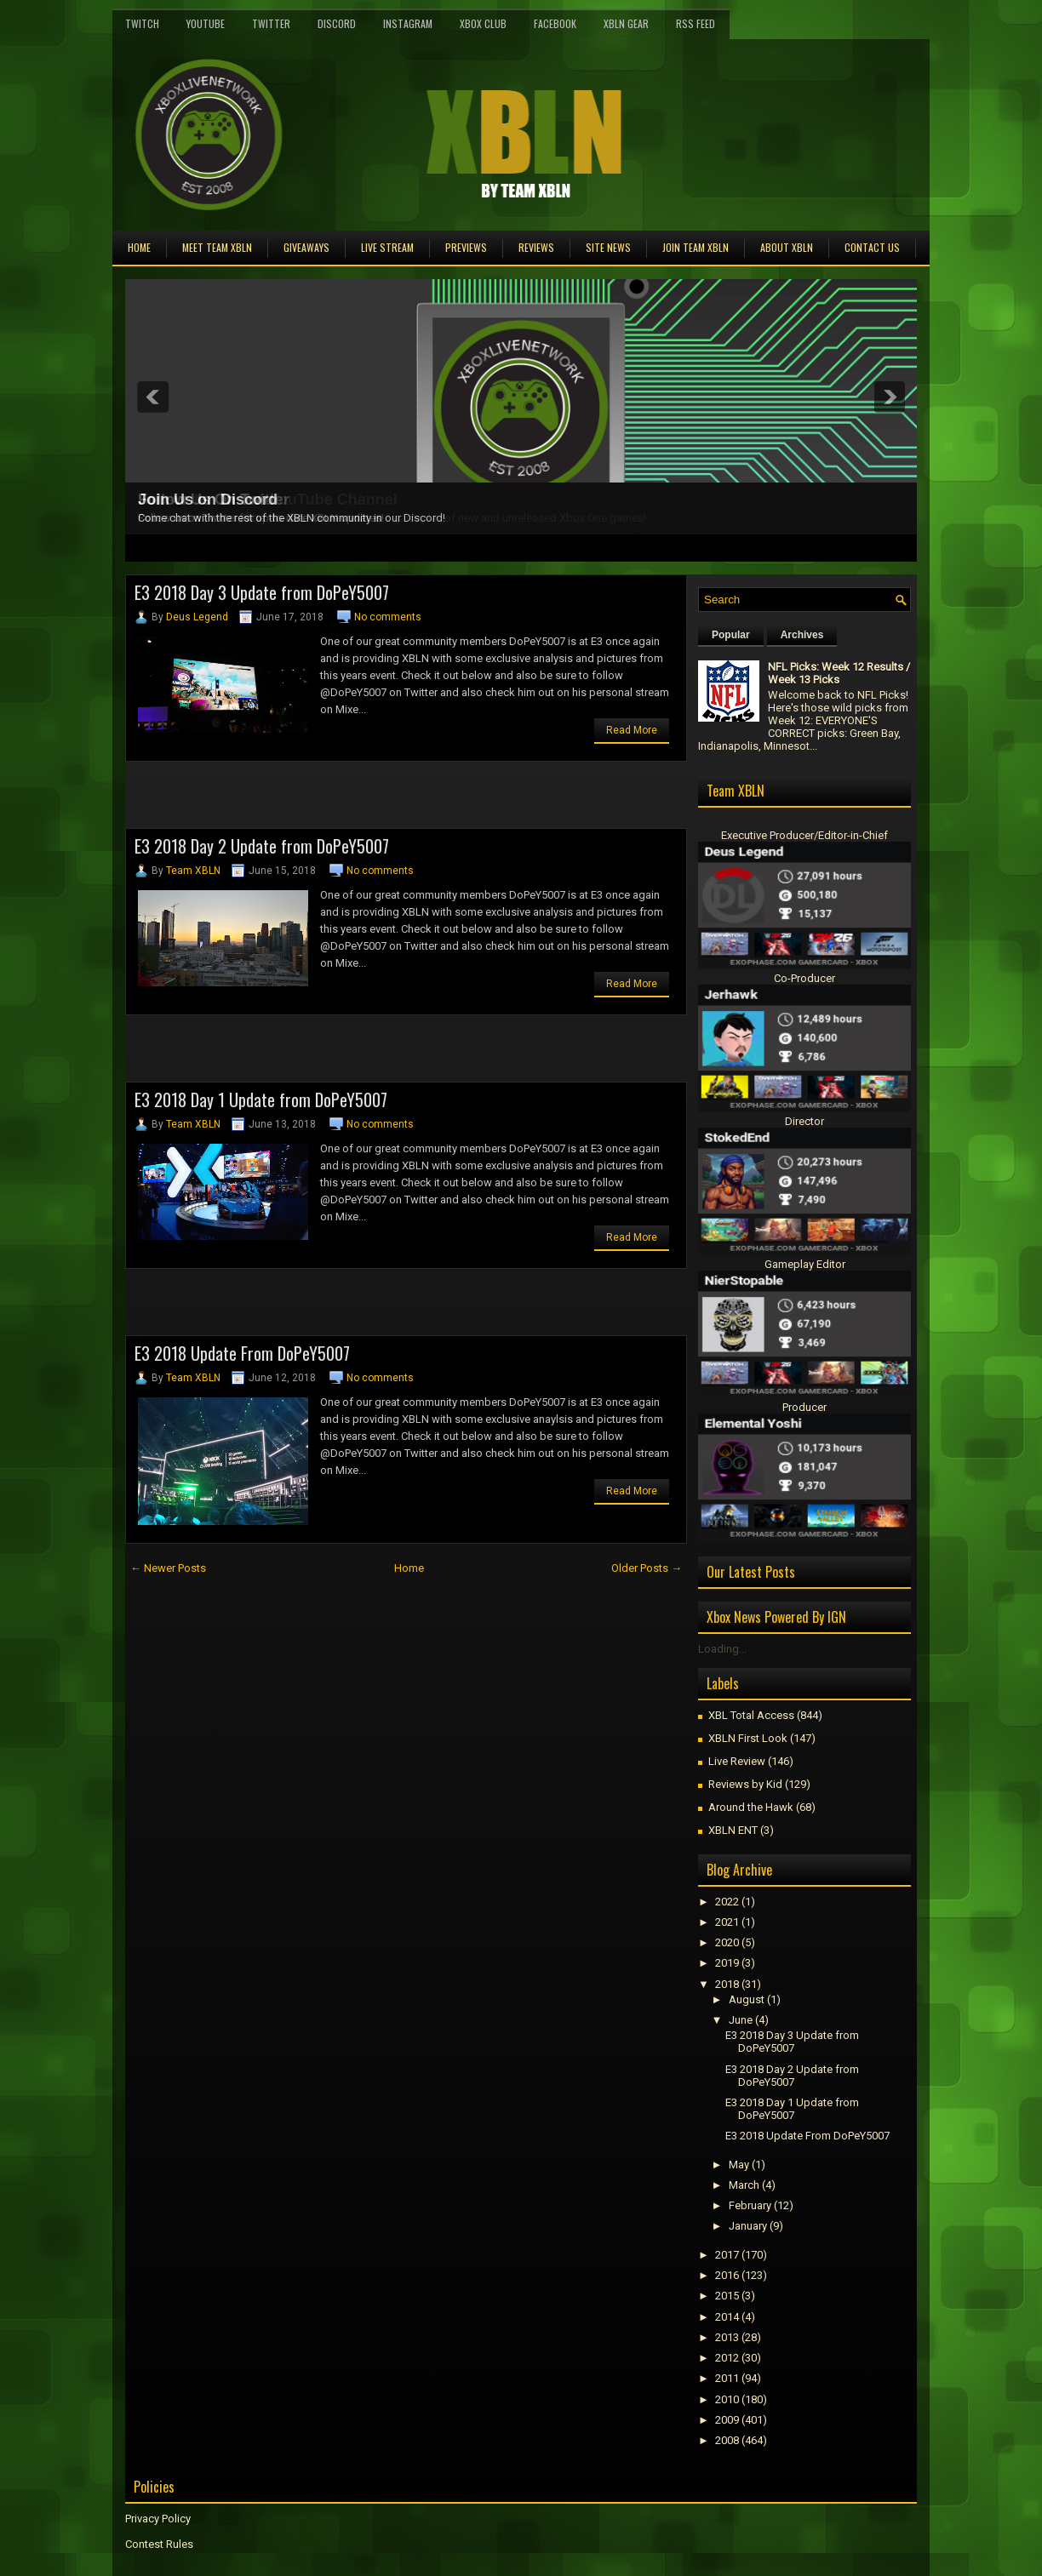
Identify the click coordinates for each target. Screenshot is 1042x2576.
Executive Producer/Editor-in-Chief (804, 835)
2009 (727, 2419)
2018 (727, 1984)
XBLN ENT (733, 1830)
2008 (727, 2440)
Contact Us (872, 247)
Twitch (142, 23)
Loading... (722, 1648)
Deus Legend (197, 617)
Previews (466, 247)
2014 (727, 2316)
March (744, 2185)
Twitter (271, 23)
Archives (802, 635)
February (750, 2205)
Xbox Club (483, 23)
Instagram (407, 23)
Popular (731, 635)
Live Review (736, 1761)
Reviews (536, 247)
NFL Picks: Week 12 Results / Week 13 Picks (839, 673)
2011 (727, 2378)
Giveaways (306, 247)
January (748, 2225)
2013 (727, 2337)
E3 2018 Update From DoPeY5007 (242, 1353)
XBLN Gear (626, 23)
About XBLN (786, 247)
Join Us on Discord (208, 499)
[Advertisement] (324, 799)
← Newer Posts (168, 1568)
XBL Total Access (751, 1715)
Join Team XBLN (695, 247)
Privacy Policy (158, 2518)
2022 (727, 1901)
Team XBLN (193, 871)
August (746, 1999)
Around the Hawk (750, 1807)
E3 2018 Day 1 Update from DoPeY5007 (261, 1099)
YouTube (205, 23)
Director (804, 1121)
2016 (727, 2275)
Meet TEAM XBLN (217, 247)
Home (139, 247)
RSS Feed (695, 23)
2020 (727, 1942)
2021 (727, 1922)
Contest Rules (159, 2544)
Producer (804, 1407)
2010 (727, 2399)
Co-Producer (804, 978)
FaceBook (555, 23)
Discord (337, 23)
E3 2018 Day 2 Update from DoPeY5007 (262, 845)
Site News (608, 247)
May (739, 2164)
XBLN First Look (747, 1738)
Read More (631, 730)
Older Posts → (646, 1568)
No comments (387, 617)
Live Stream (387, 247)
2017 (727, 2254)
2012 (727, 2357)
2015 (727, 2295)
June (741, 2019)
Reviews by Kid (745, 1784)
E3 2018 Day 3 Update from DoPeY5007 (262, 592)
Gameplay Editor (804, 1264)
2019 (727, 1962)
